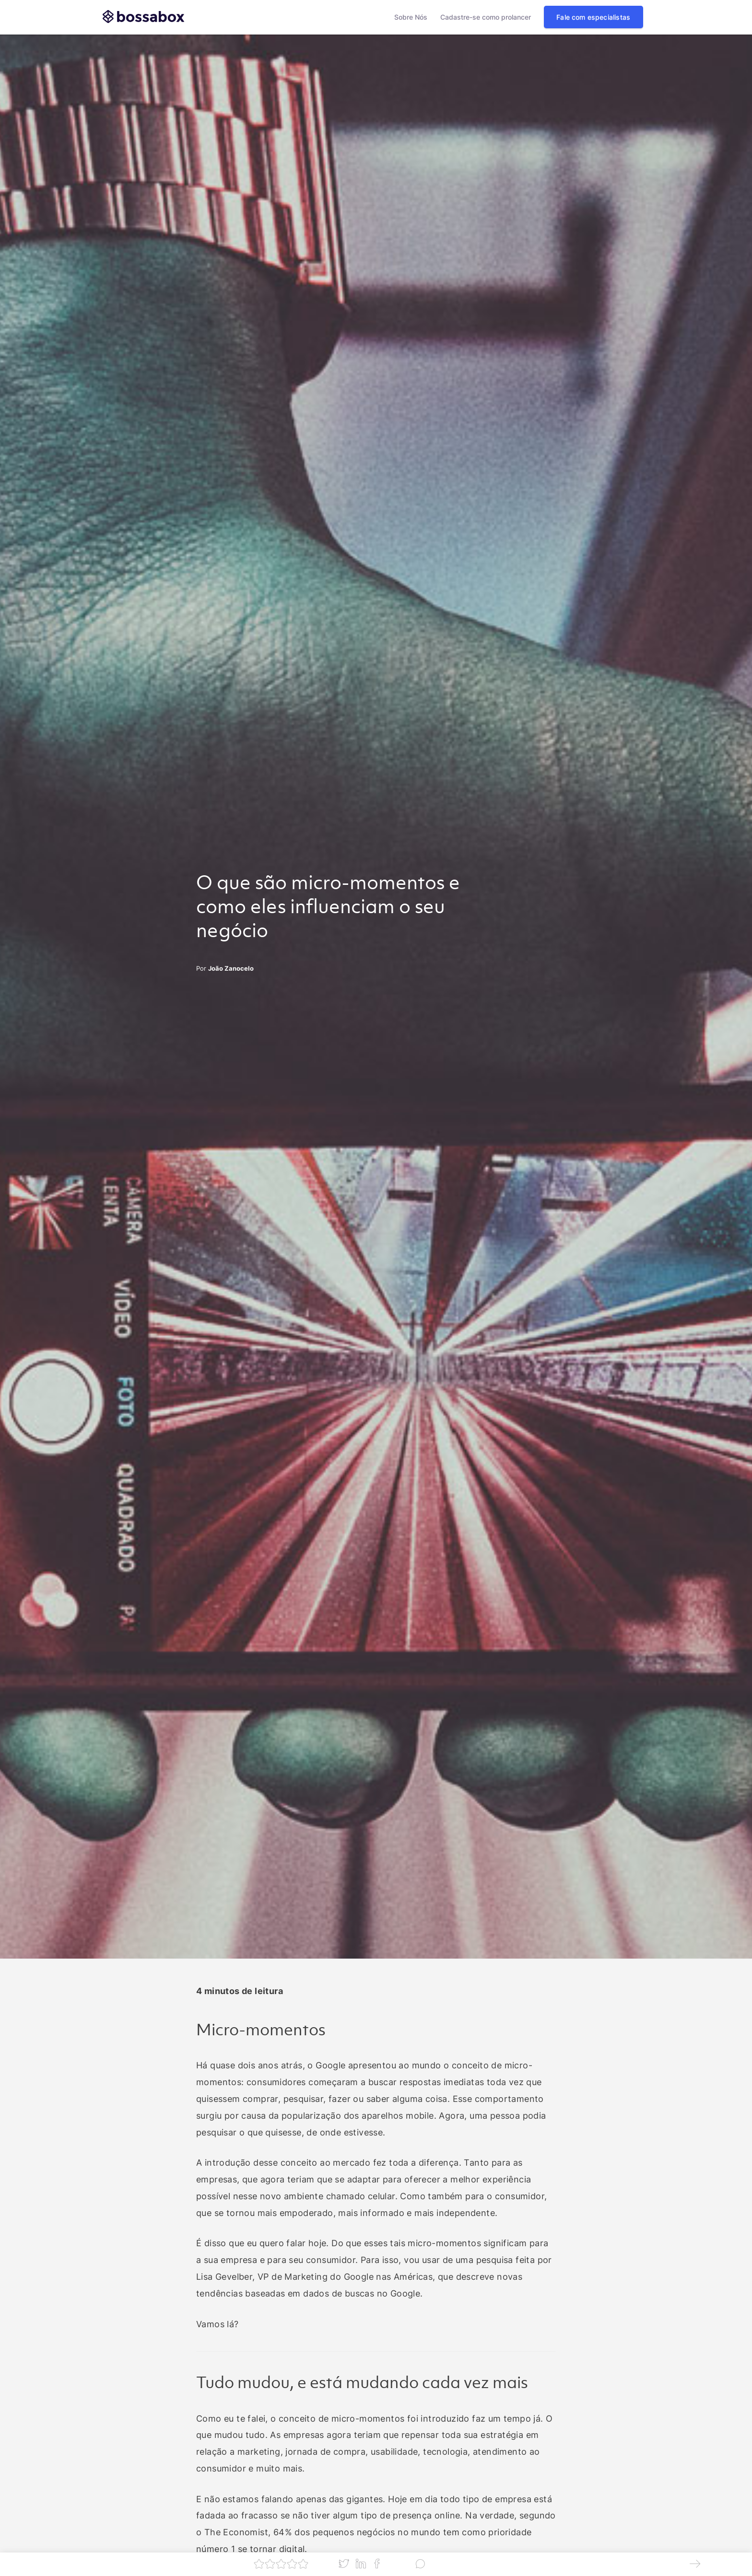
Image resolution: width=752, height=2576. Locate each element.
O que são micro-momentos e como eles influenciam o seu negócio (328, 908)
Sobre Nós (410, 17)
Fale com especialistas (593, 17)
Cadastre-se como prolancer (485, 17)
